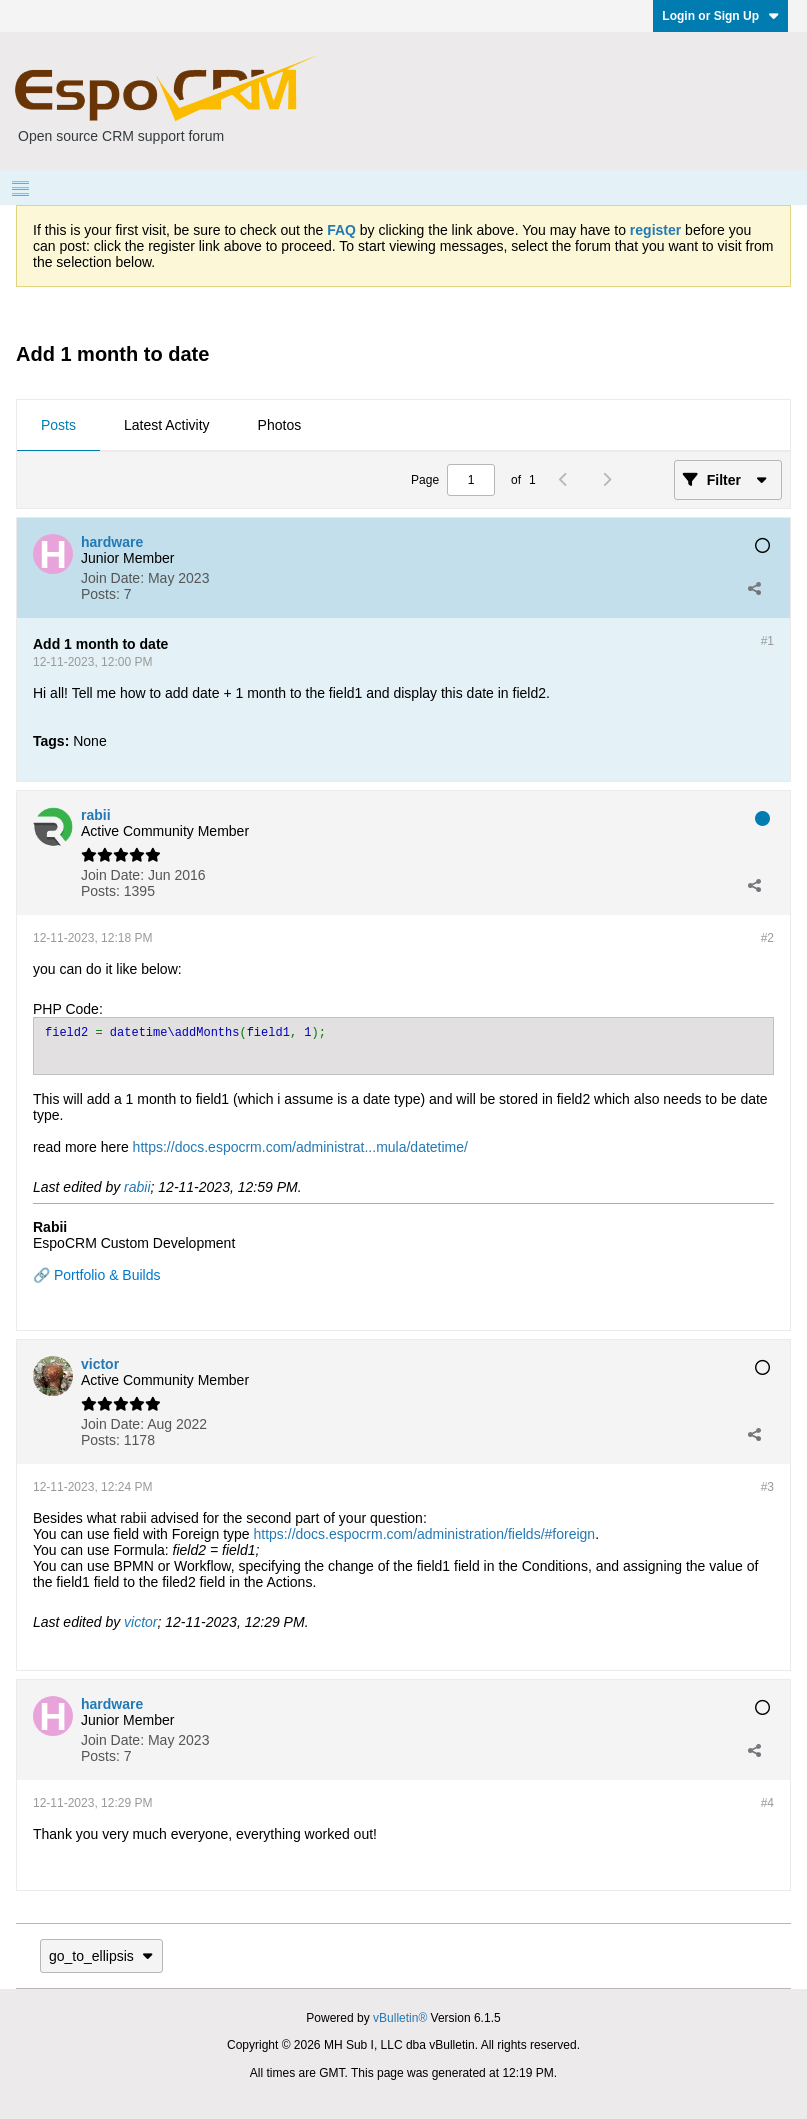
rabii (137, 1187)
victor (140, 1622)
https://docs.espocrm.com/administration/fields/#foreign (425, 1534)
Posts (58, 425)
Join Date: (112, 578)
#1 (767, 641)
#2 (767, 938)
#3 (767, 1487)
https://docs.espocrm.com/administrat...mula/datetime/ (300, 1147)
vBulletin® (400, 2018)
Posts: (100, 594)
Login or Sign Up (720, 16)
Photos (280, 425)
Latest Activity (167, 425)
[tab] (58, 426)
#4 (767, 1803)
